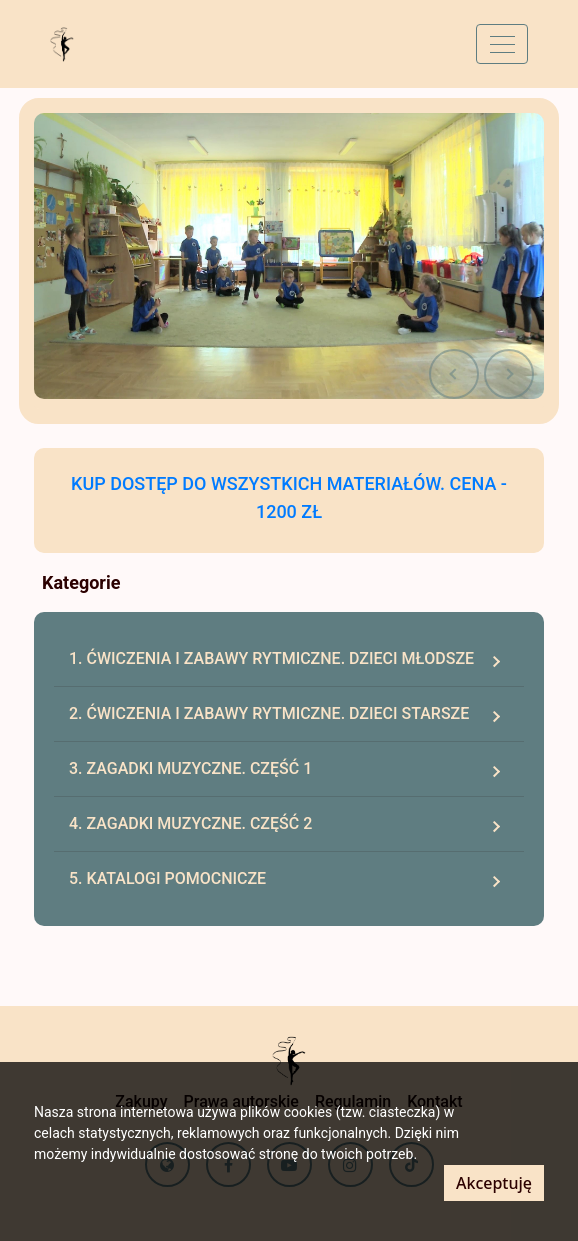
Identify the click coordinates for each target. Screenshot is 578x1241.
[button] (454, 374)
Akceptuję (494, 1183)
